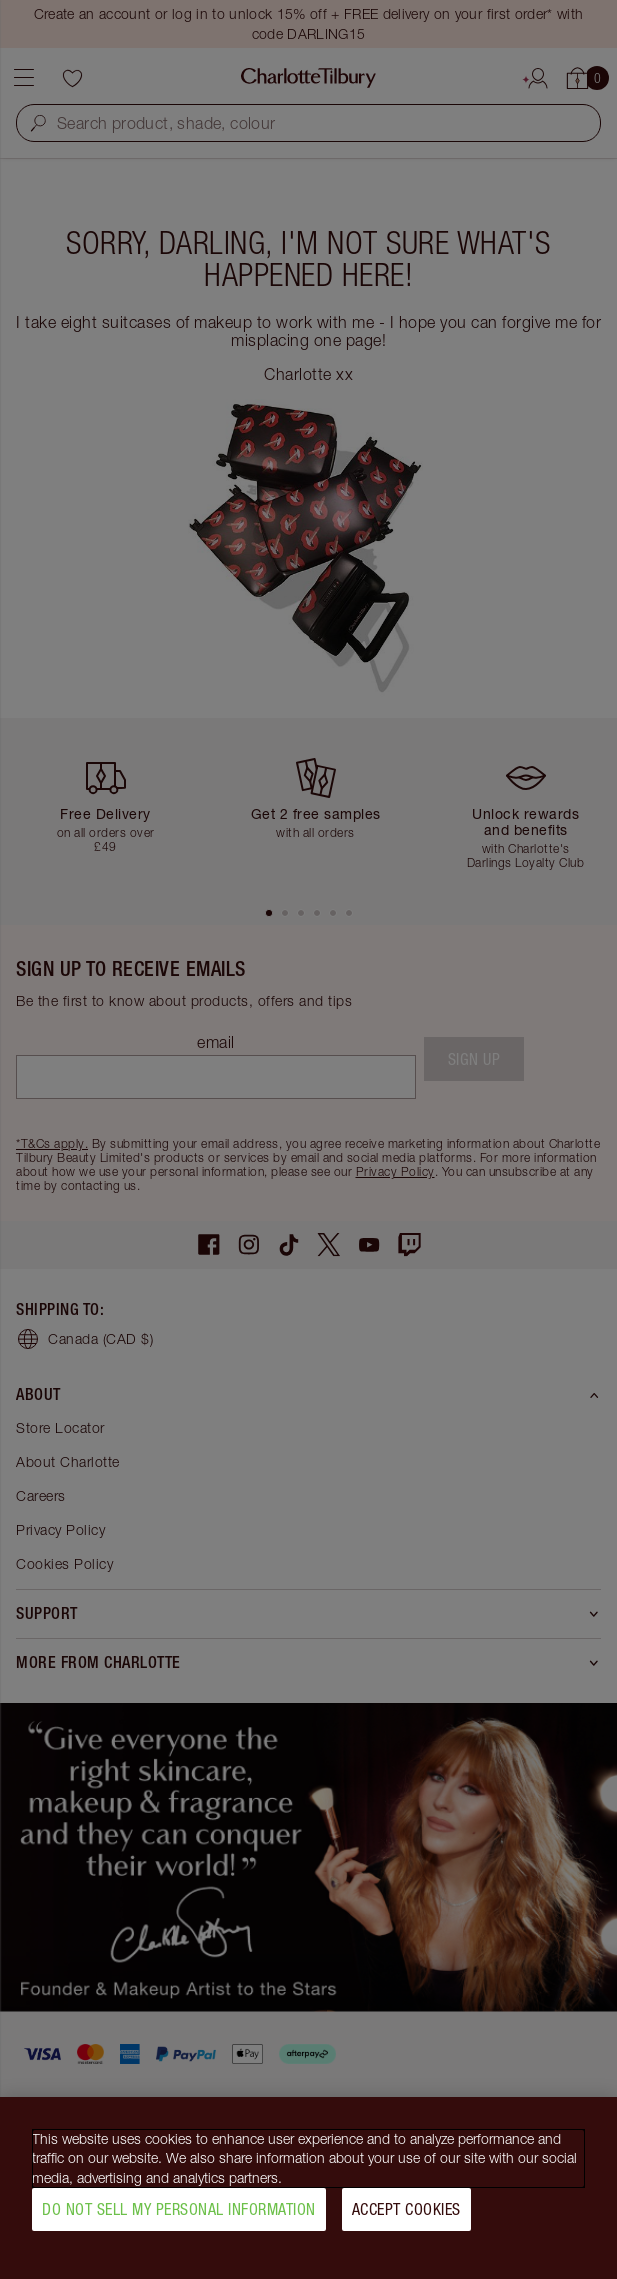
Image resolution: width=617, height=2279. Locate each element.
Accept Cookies (406, 2218)
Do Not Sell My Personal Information (179, 2218)
